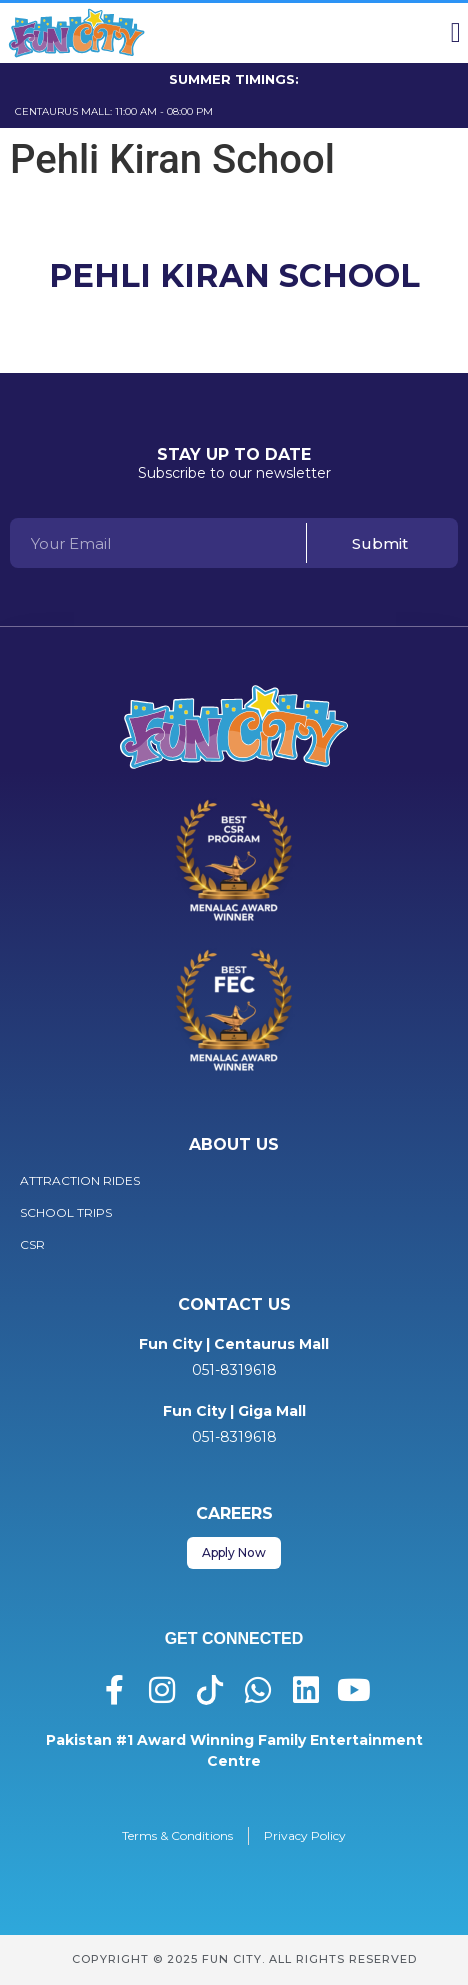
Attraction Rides (80, 1180)
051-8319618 (234, 1370)
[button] (456, 33)
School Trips (66, 1212)
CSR (32, 1244)
